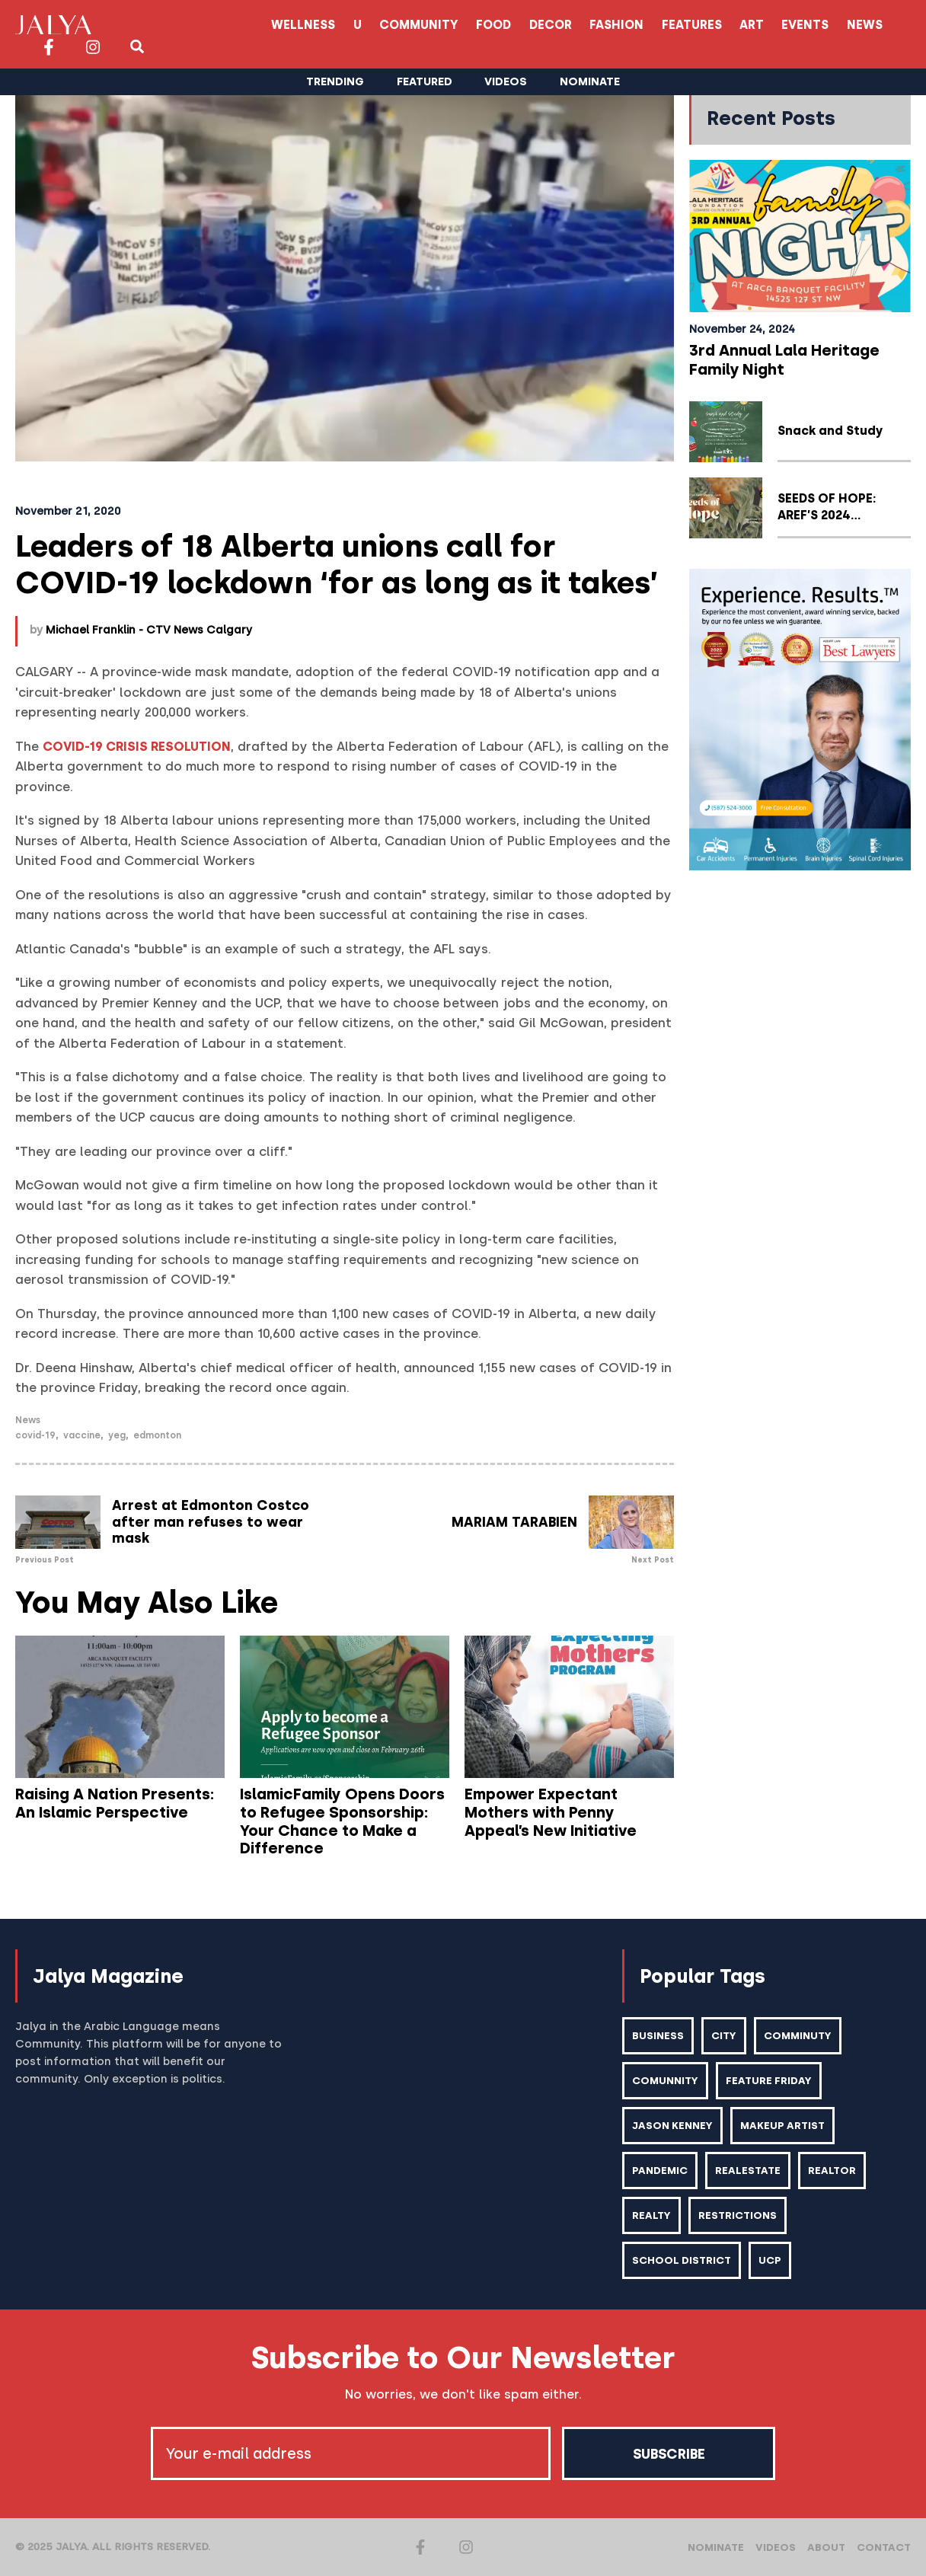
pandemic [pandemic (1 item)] (660, 2170)
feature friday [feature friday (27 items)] (769, 2080)
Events (655, 25)
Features (540, 25)
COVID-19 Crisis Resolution (137, 746)
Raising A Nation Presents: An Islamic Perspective (114, 1803)
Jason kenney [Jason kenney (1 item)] (672, 2125)
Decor (398, 25)
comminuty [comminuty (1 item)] (798, 2035)
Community (265, 25)
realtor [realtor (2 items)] (832, 2170)
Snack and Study (830, 430)
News (715, 25)
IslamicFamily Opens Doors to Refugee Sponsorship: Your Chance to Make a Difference (342, 1821)
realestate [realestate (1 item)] (748, 2170)
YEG (117, 1435)
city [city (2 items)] (723, 2035)
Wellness (149, 25)
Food (341, 25)
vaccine (82, 1435)
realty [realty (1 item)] (651, 2215)
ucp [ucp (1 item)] (769, 2260)
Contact (884, 2547)
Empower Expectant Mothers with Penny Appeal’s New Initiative (551, 1812)
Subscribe (669, 2453)
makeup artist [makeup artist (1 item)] (782, 2125)
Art (601, 25)
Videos (775, 2547)
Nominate (716, 2547)
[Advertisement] (800, 1114)
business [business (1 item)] (658, 2035)
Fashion (465, 25)
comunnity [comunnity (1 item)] (665, 2080)
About (826, 2547)
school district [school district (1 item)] (681, 2260)
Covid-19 (35, 1435)
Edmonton (157, 1435)
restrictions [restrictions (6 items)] (737, 2215)
